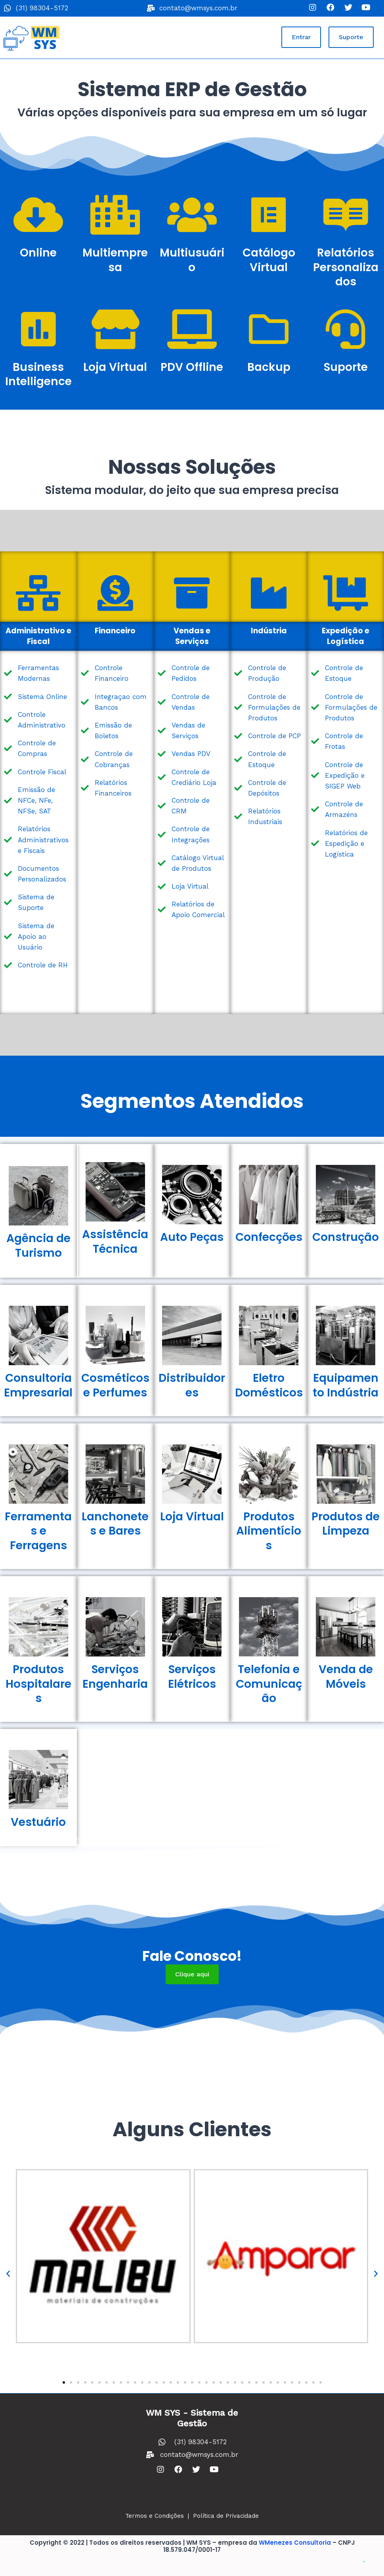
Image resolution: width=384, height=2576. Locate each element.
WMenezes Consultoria (295, 2542)
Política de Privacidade (226, 2515)
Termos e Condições (154, 2515)
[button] (301, 37)
